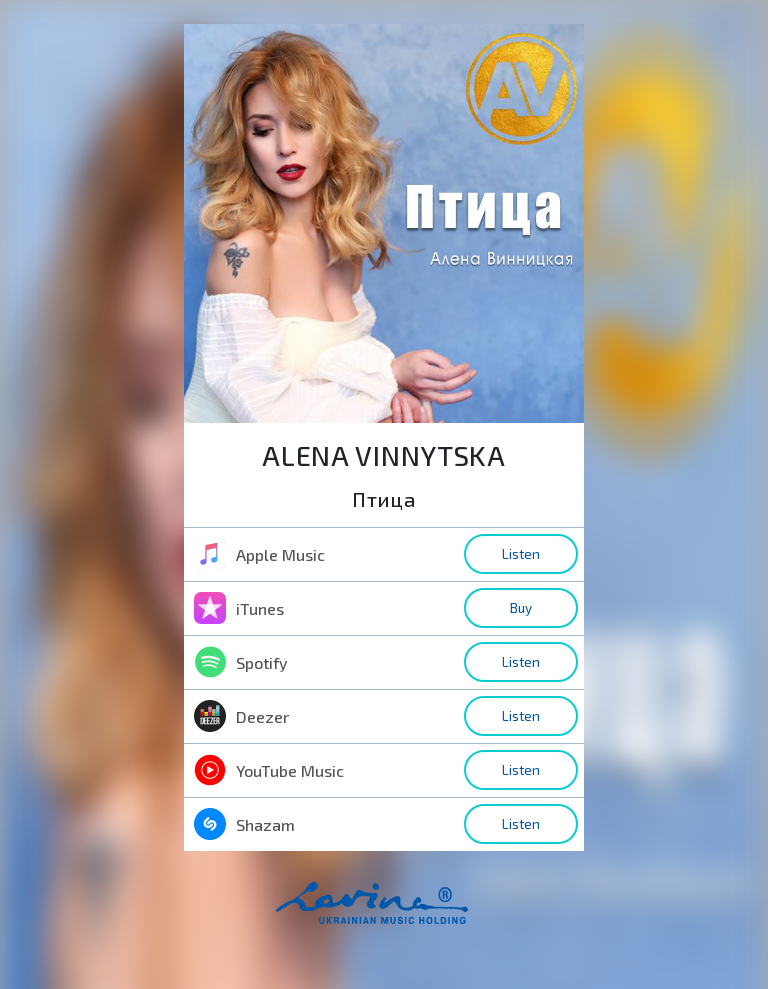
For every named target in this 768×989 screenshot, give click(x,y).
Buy (521, 608)
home (403, 913)
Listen (521, 554)
